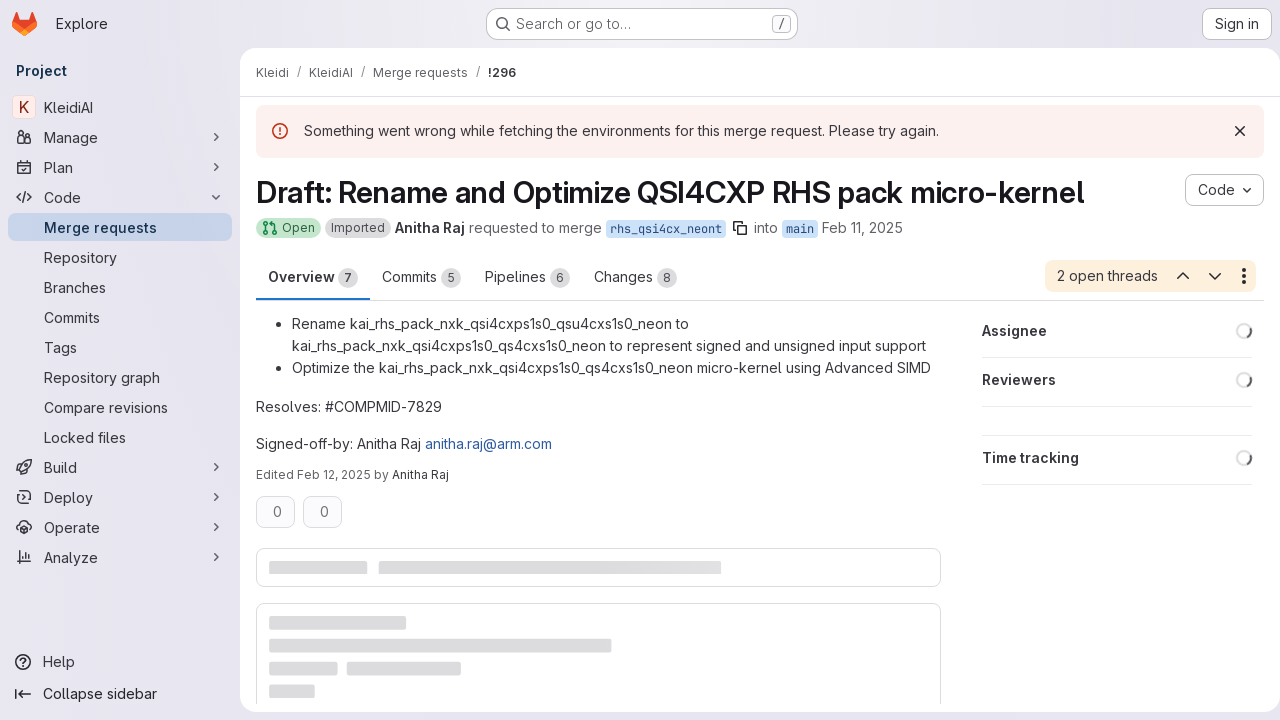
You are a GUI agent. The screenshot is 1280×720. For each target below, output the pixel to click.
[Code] (120, 197)
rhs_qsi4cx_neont (666, 229)
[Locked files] (120, 437)
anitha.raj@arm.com (488, 443)
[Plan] (120, 167)
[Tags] (120, 347)
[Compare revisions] (120, 407)
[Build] (120, 467)
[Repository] (120, 257)
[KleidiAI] (120, 107)
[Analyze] (120, 557)
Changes (635, 278)
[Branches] (120, 287)
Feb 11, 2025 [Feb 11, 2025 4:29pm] (862, 227)
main (800, 229)
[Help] (120, 662)
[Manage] (120, 137)
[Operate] (120, 527)
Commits (421, 278)
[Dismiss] (1232, 131)
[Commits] (120, 317)
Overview (313, 278)
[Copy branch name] (740, 228)
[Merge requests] (120, 227)
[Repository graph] (120, 377)
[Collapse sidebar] (120, 694)
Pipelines (527, 278)
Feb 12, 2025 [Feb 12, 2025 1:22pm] (334, 474)
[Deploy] (120, 497)
